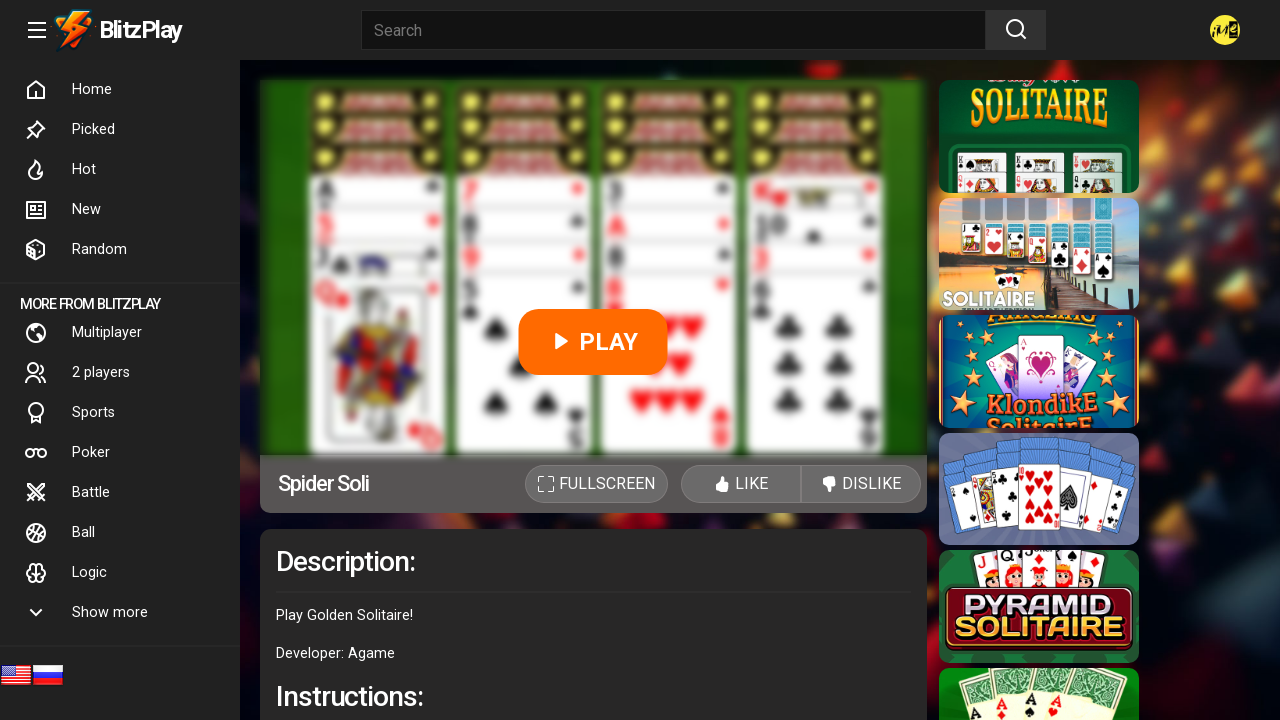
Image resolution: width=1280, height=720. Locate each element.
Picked (69, 130)
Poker (67, 453)
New (62, 210)
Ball (59, 533)
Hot (60, 170)
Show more (86, 613)
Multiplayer (83, 333)
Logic (65, 573)
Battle (67, 493)
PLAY (593, 342)
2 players (77, 373)
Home (68, 90)
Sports (69, 413)
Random (75, 250)
